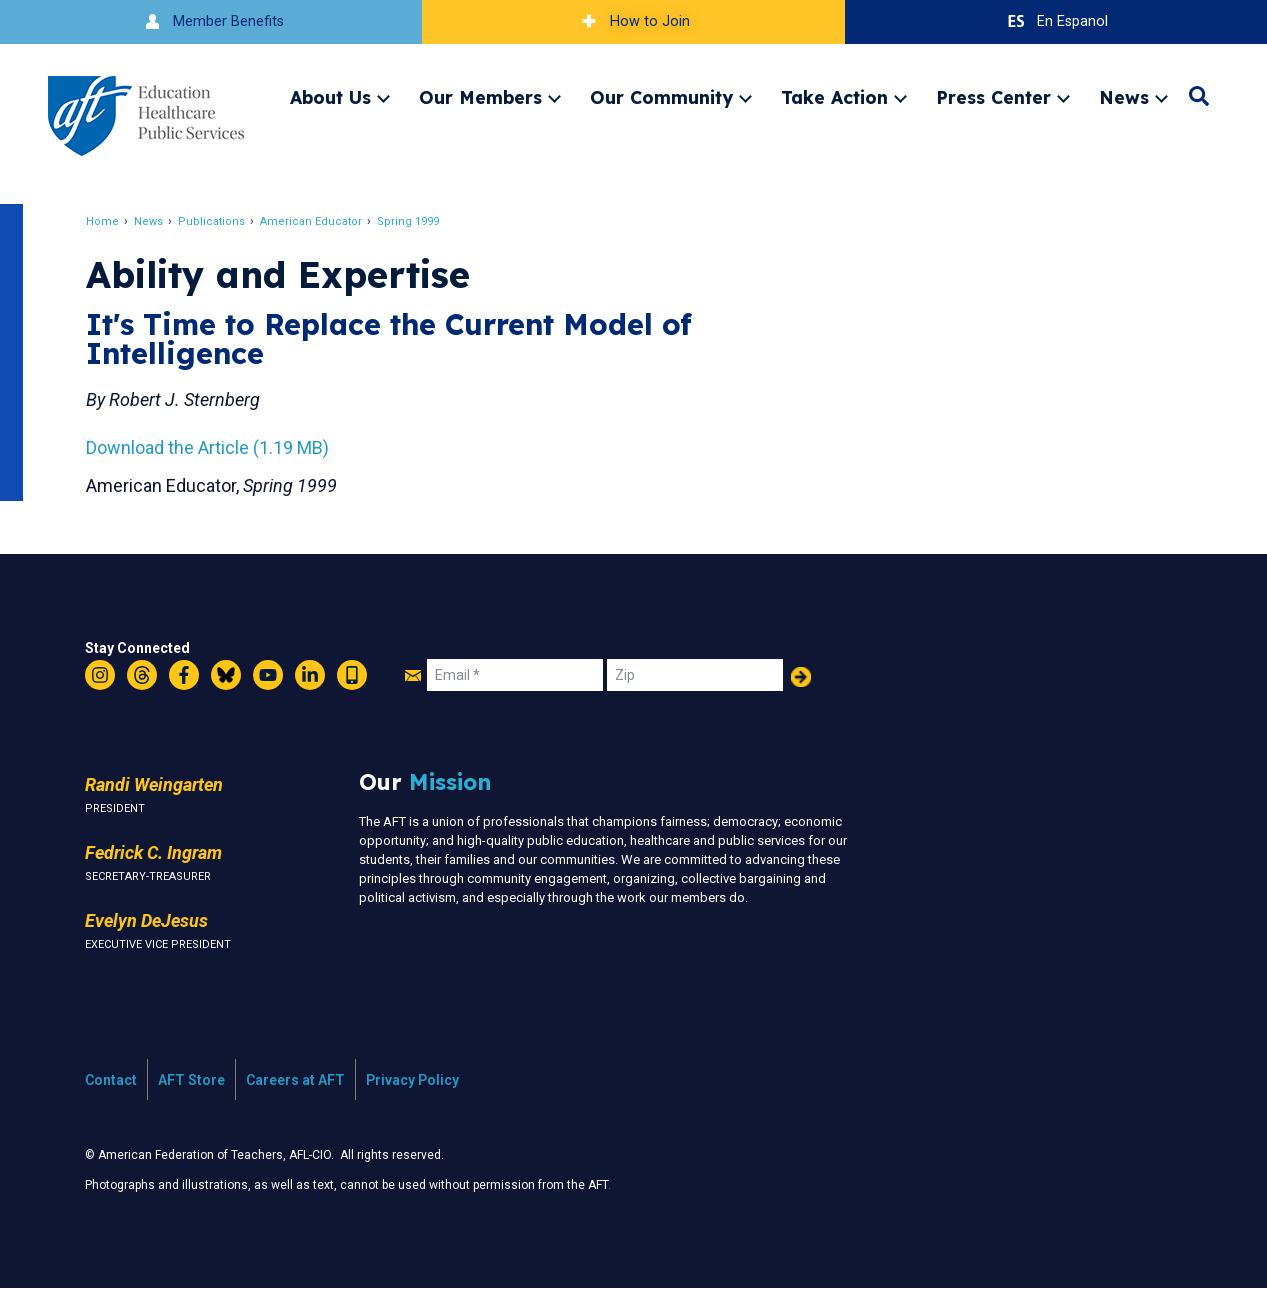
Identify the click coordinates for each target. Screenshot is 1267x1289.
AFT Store (191, 1080)
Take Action (834, 97)
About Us (330, 97)
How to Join (633, 21)
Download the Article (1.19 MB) (209, 447)
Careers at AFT (295, 1080)
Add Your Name (801, 677)
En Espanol (1055, 21)
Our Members (480, 97)
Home (104, 221)
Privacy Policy (412, 1080)
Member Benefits (211, 21)
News (1124, 97)
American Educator (313, 221)
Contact (111, 1080)
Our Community (661, 97)
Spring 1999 (410, 221)
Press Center (993, 97)
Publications (213, 221)
